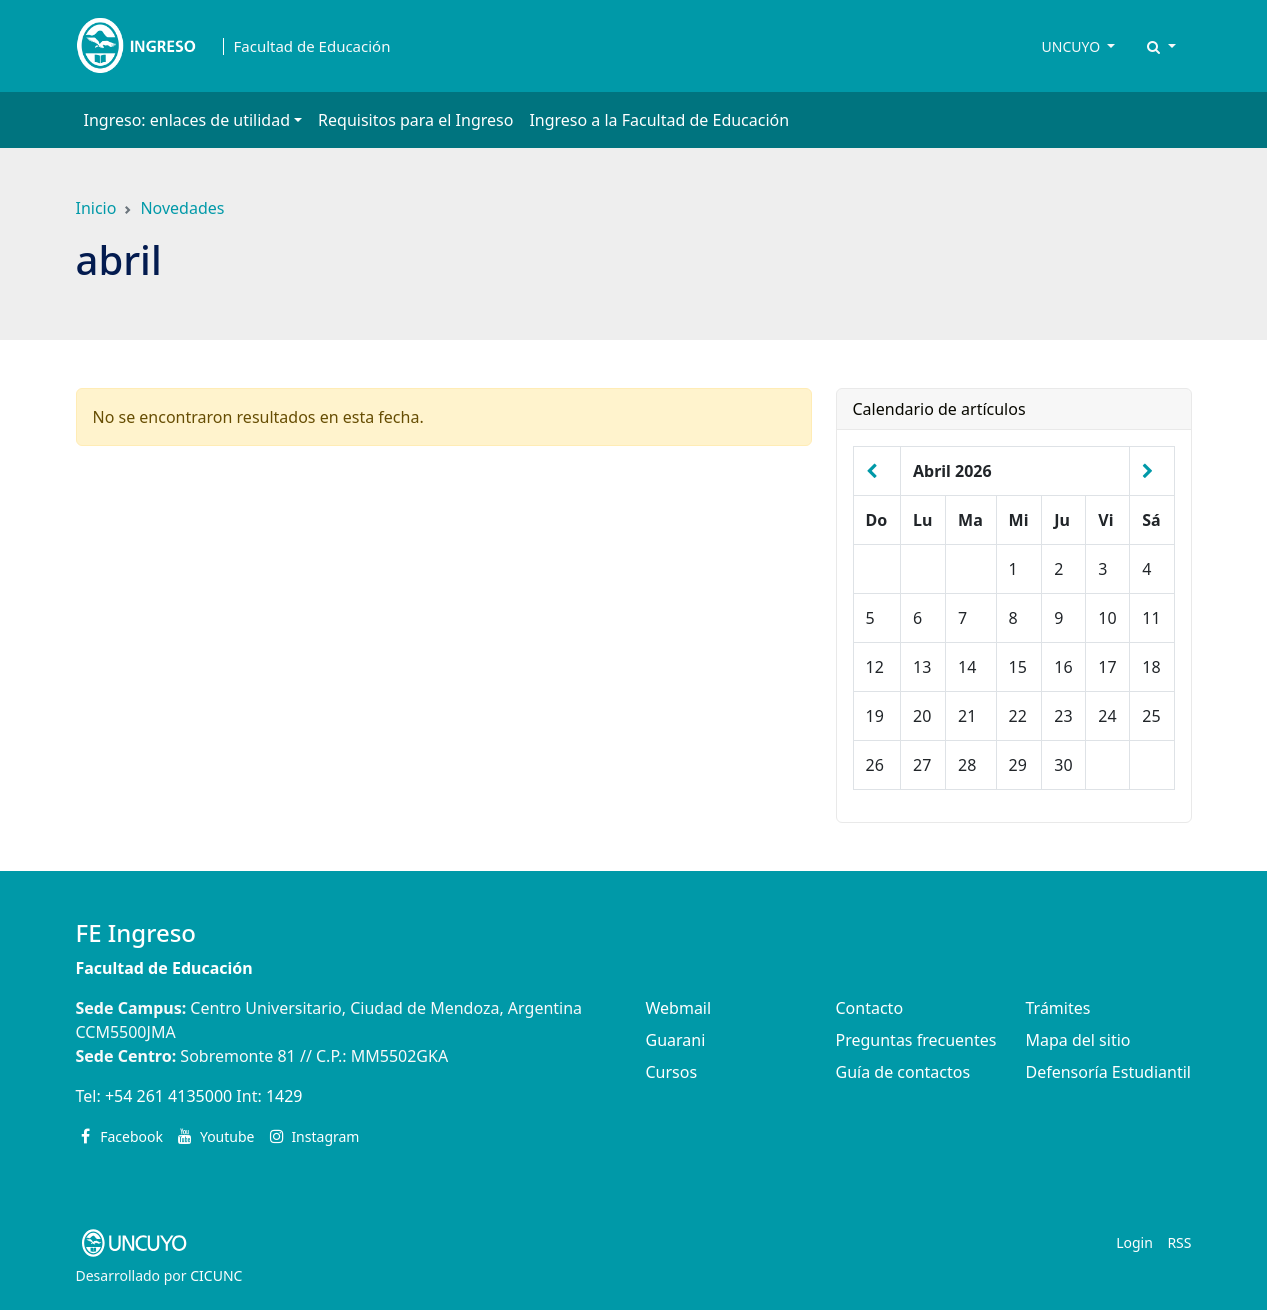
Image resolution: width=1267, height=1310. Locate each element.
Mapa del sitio (1078, 1040)
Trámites (1058, 1008)
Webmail (679, 1008)
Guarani (676, 1040)
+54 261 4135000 (168, 1096)
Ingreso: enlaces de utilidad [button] (187, 120)
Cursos (672, 1072)
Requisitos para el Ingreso (415, 120)
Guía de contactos (903, 1072)
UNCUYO (1073, 46)
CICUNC (216, 1275)
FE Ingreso (136, 932)
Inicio (96, 208)
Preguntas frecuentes (916, 1040)
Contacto (870, 1008)
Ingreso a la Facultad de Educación (659, 120)
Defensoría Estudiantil (1108, 1072)
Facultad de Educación (312, 46)
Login (1134, 1242)
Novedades (182, 208)
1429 (284, 1096)
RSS (1179, 1242)
